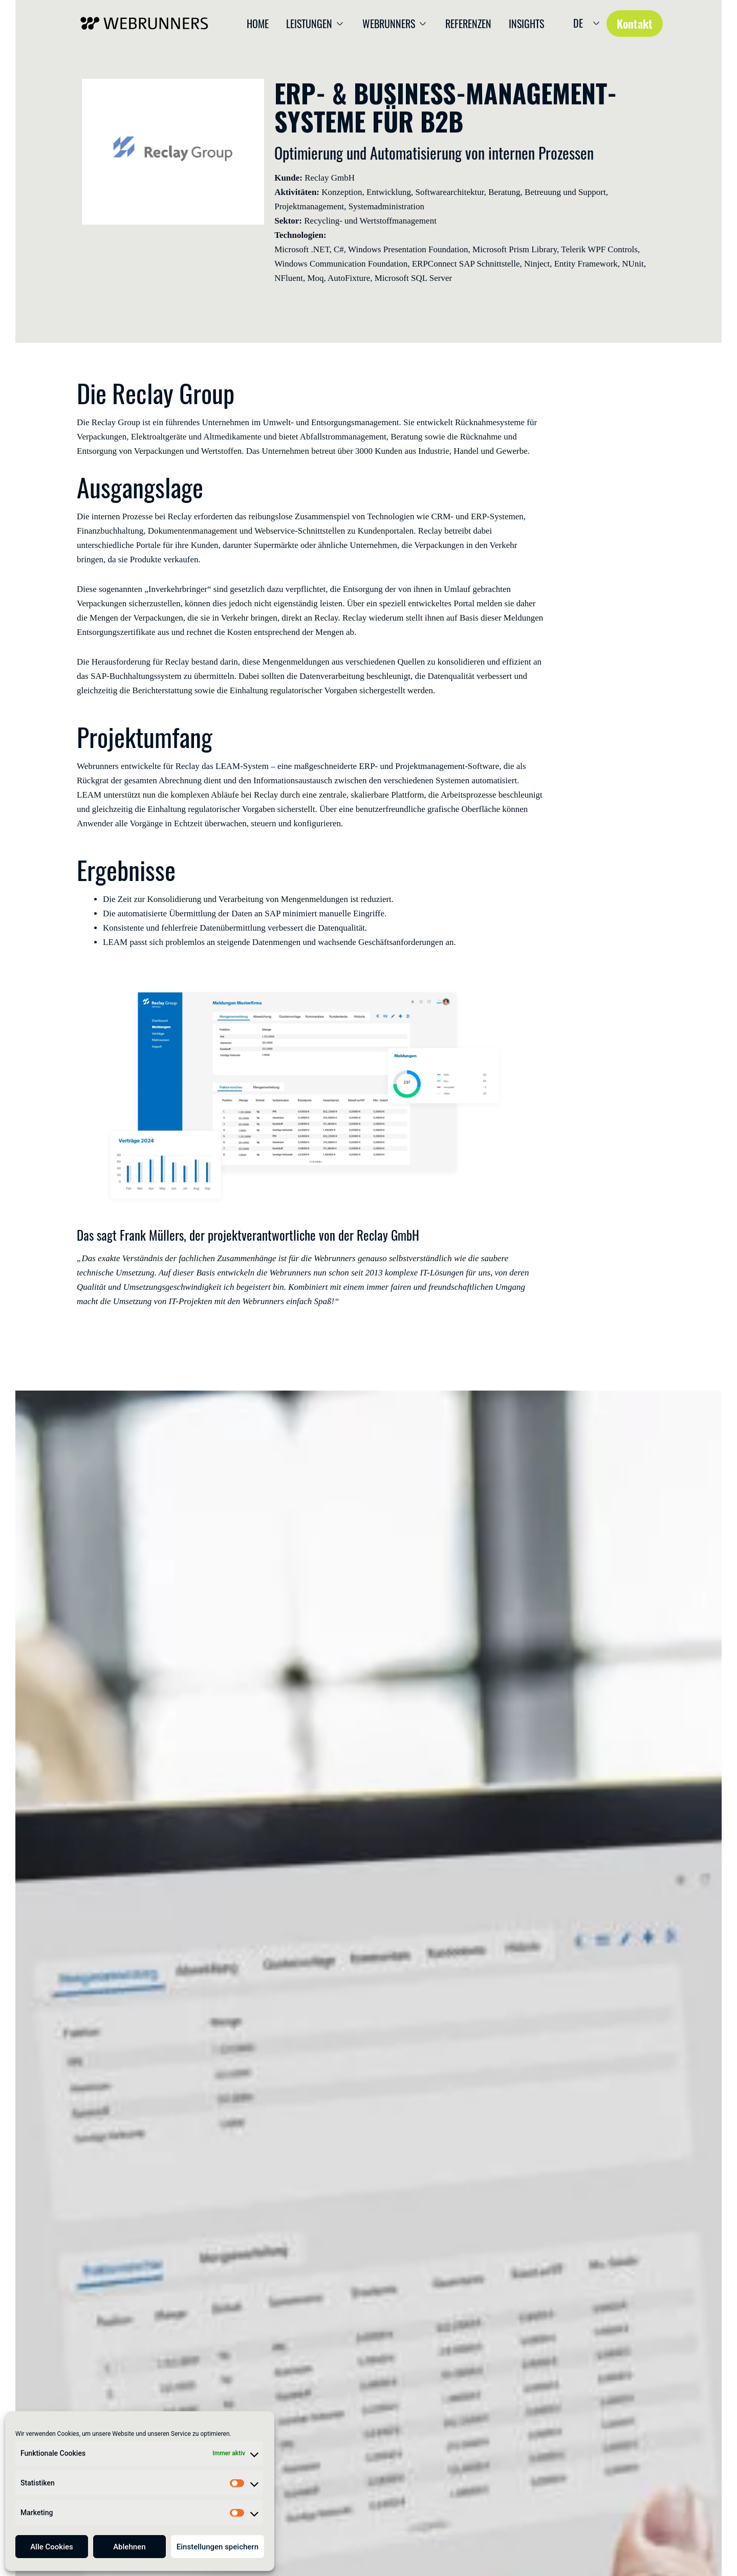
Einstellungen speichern (217, 2546)
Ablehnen (129, 2546)
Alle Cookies (51, 2546)
